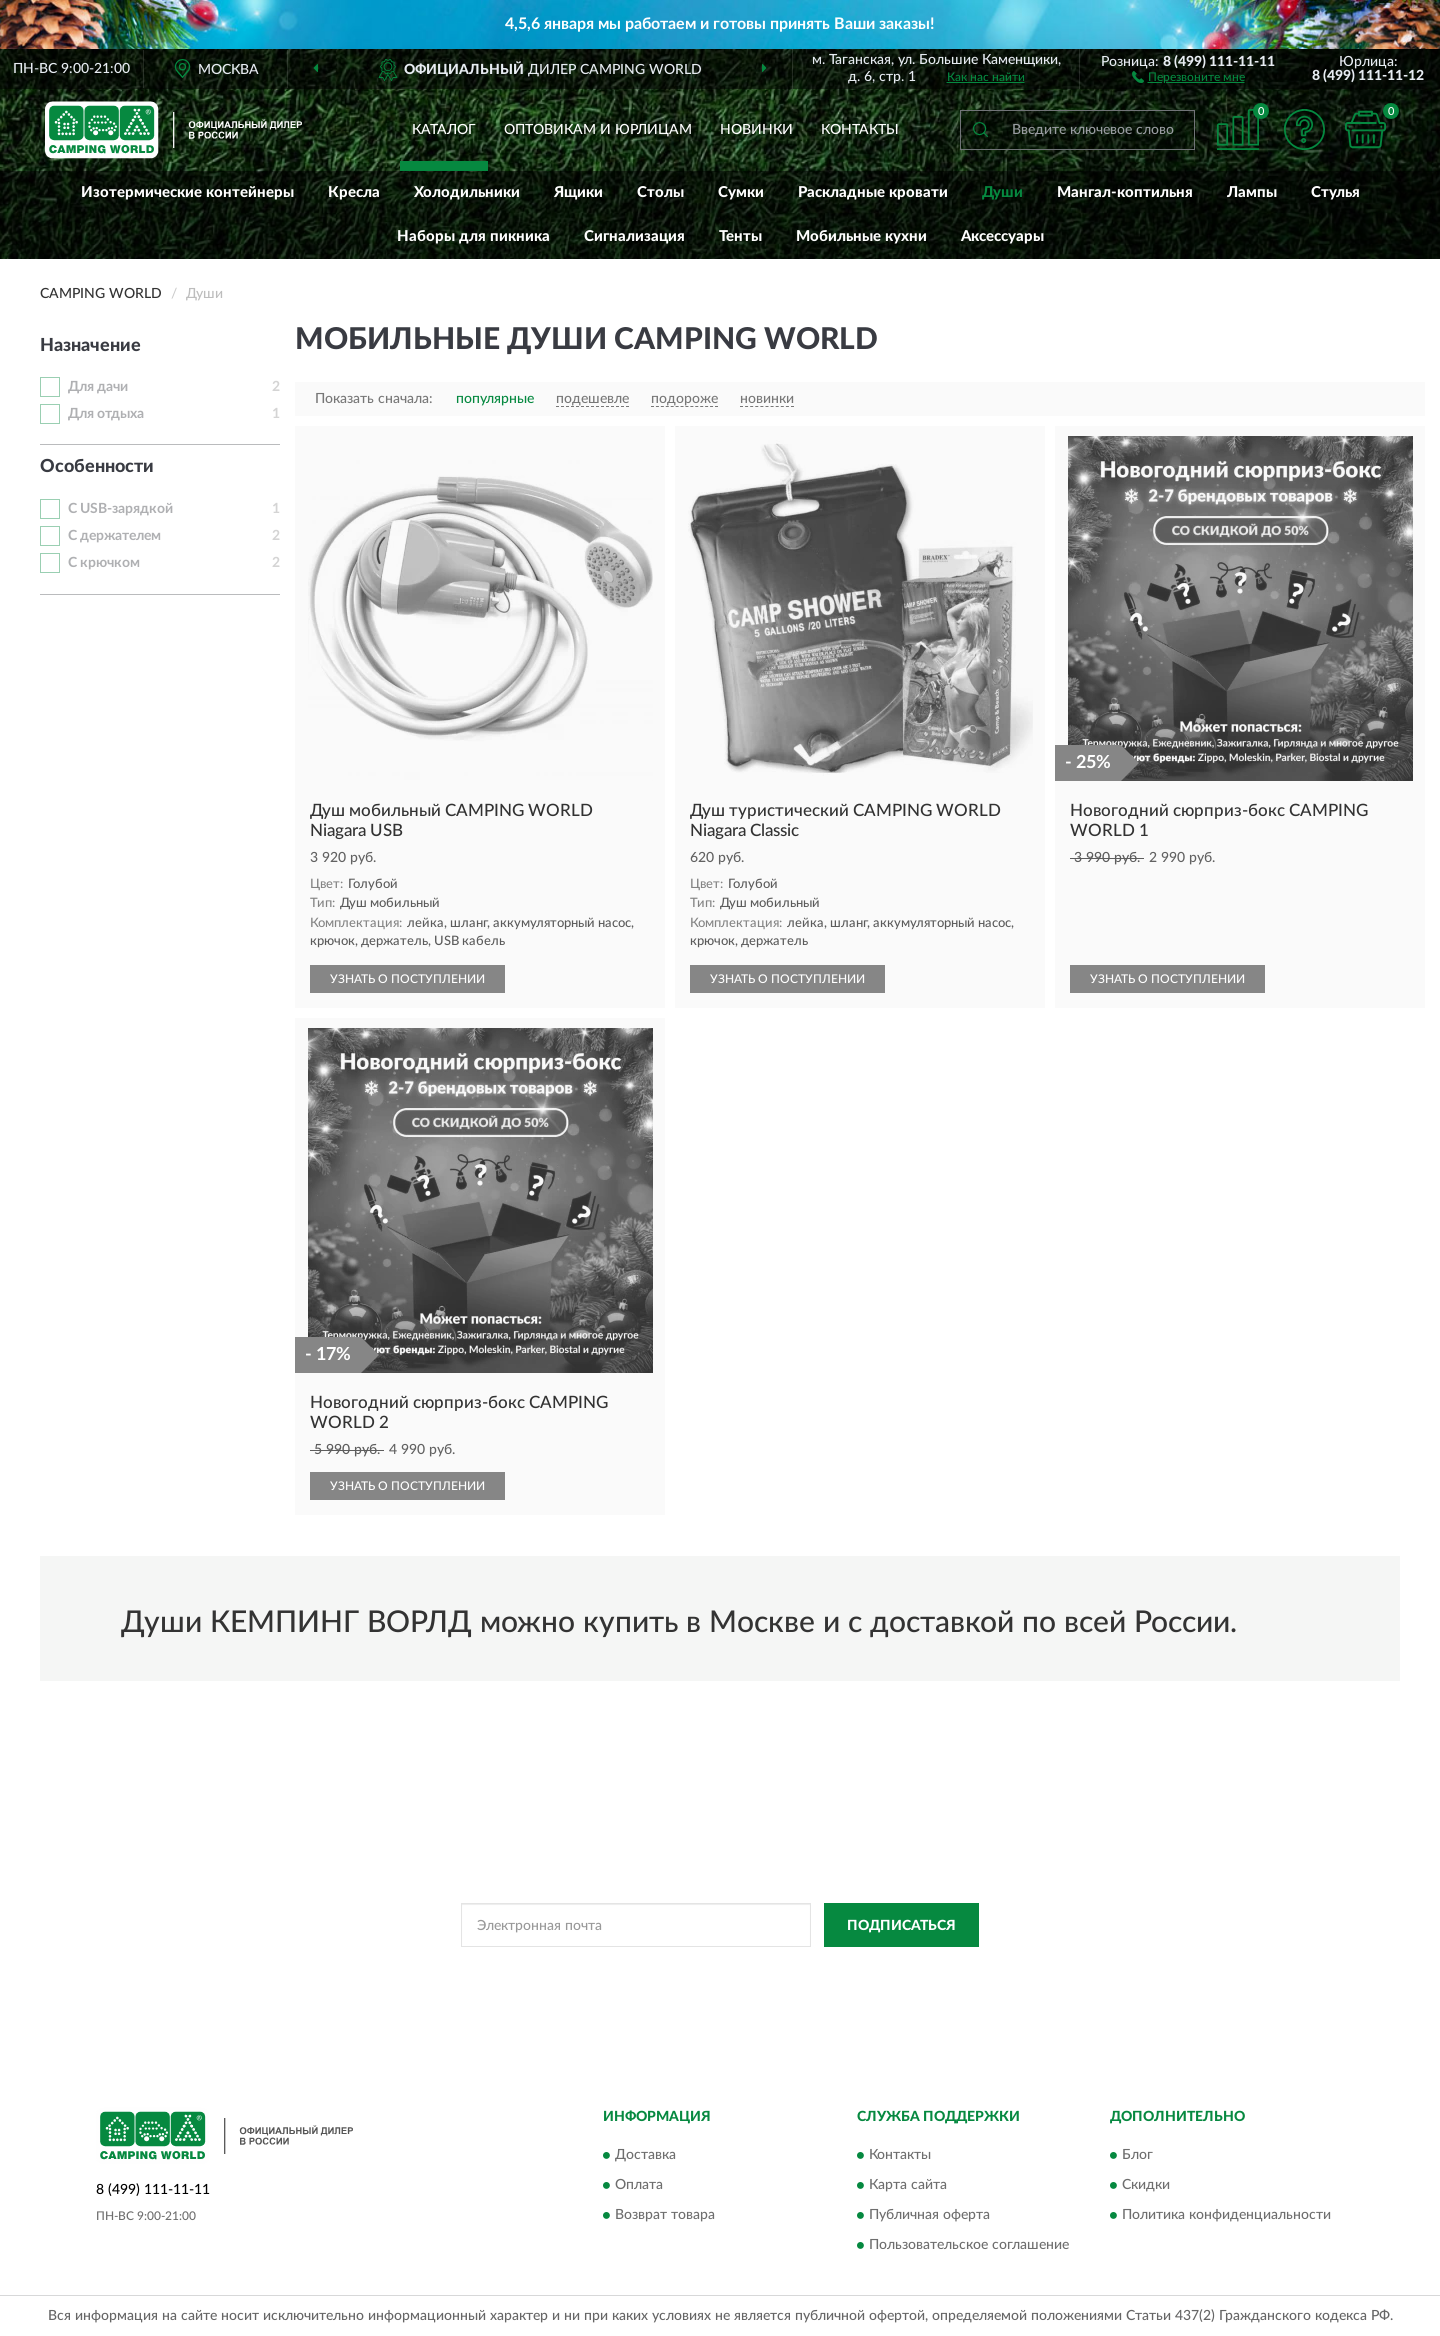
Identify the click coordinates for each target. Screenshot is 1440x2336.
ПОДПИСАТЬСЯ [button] (901, 1926)
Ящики (578, 192)
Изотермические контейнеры (187, 192)
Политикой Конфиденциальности (691, 1970)
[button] (1188, 76)
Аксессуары (1002, 236)
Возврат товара (665, 2215)
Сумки (741, 192)
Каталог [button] (444, 130)
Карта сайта (908, 2185)
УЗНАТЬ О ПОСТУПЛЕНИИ (407, 979)
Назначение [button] (90, 346)
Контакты (860, 130)
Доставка (645, 2155)
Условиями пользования (867, 1970)
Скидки (1146, 2185)
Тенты (740, 236)
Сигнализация (634, 236)
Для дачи (98, 387)
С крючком (104, 563)
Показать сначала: (374, 399)
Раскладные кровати (873, 192)
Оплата (639, 2185)
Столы (660, 192)
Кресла (354, 192)
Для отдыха (106, 414)
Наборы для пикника (473, 236)
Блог (1137, 2155)
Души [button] (1002, 192)
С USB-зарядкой (120, 509)
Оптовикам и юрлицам (598, 130)
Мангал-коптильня (1125, 192)
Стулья (1335, 192)
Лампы (1252, 192)
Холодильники (467, 192)
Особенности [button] (97, 467)
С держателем (114, 536)
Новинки (756, 130)
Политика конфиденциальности (1226, 2215)
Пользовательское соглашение (969, 2245)
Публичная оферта (929, 2215)
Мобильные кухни (861, 236)
